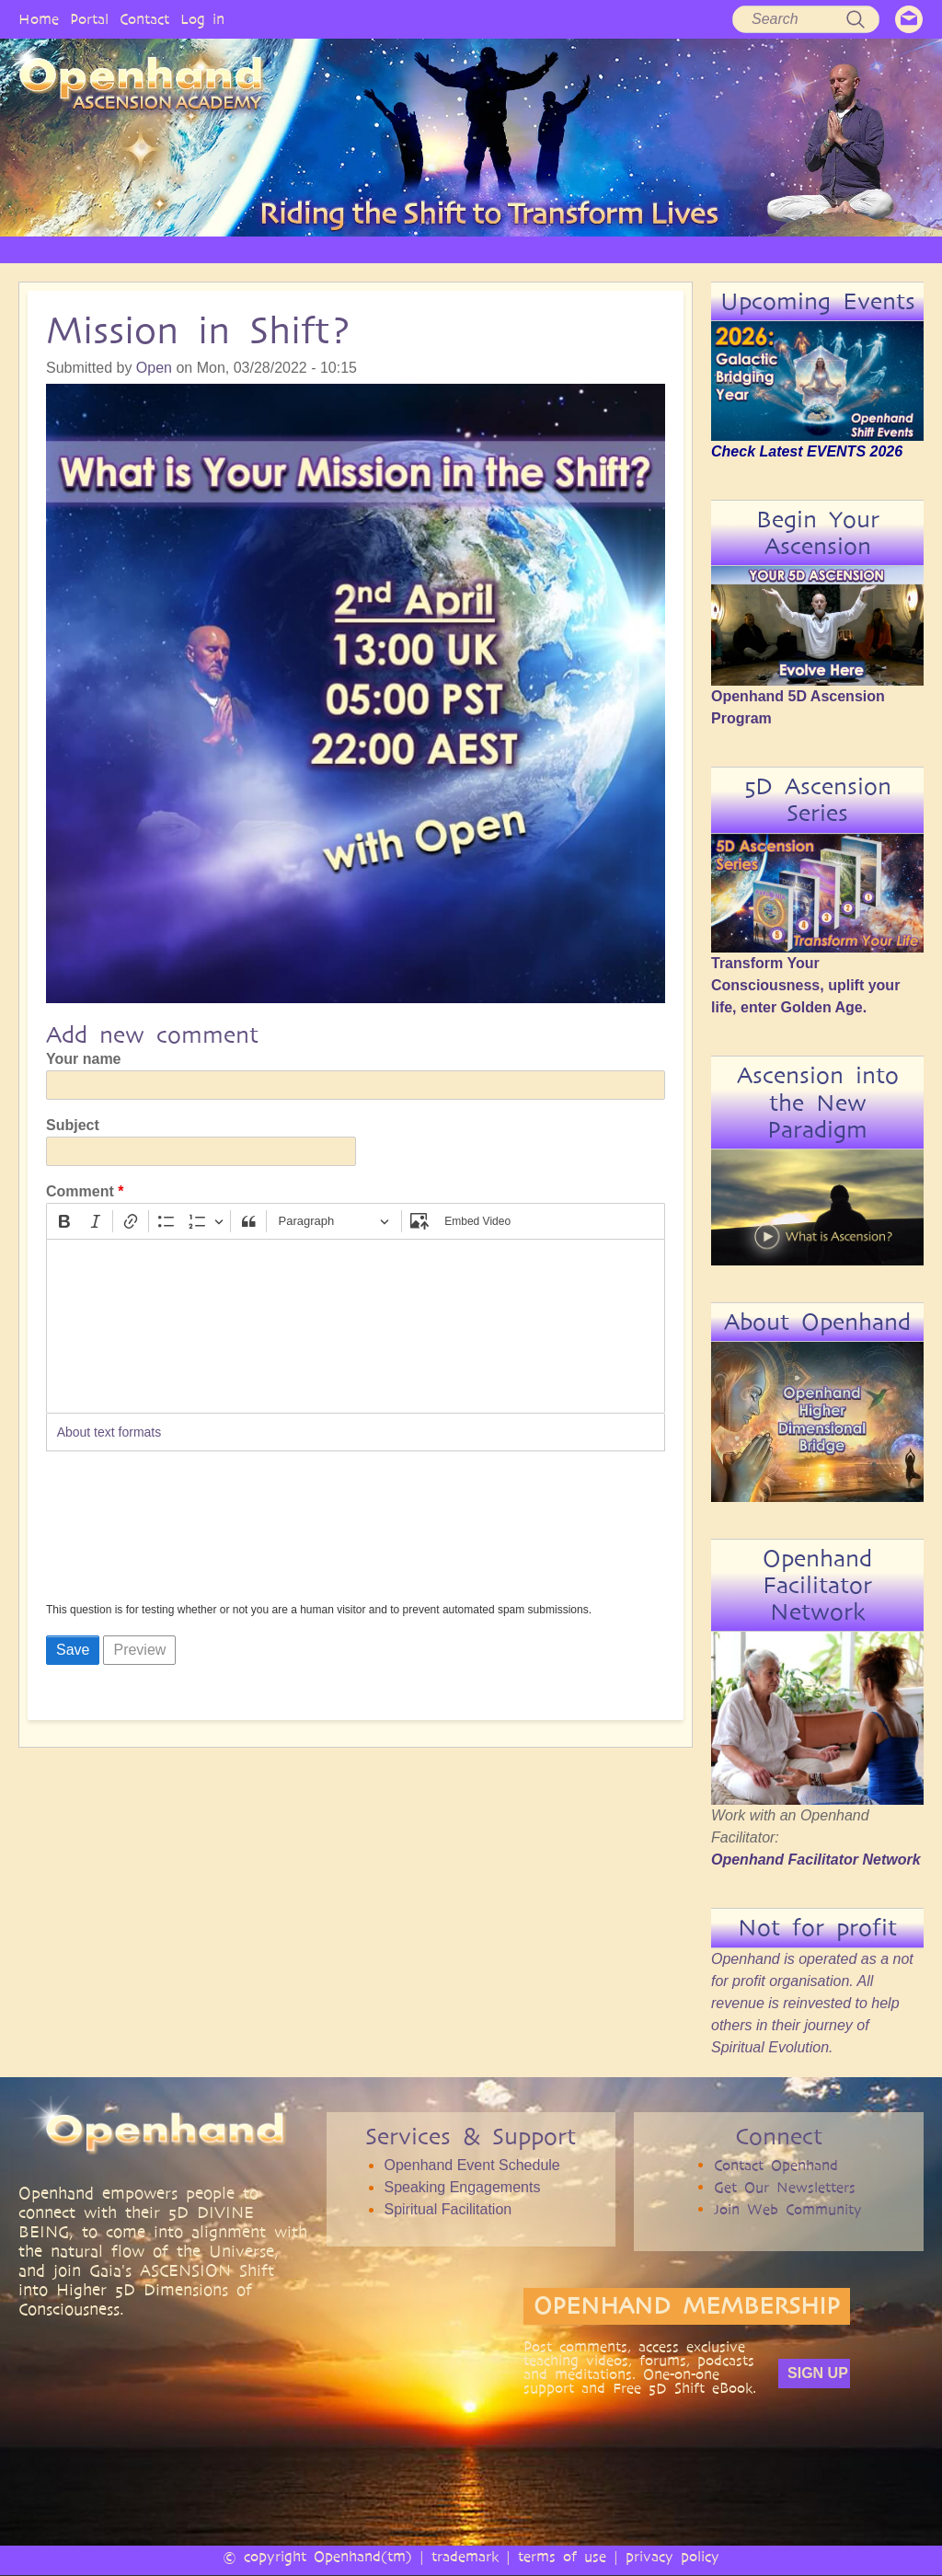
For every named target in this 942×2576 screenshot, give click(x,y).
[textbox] (355, 1326)
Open (154, 367)
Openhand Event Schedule (471, 2165)
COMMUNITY (666, 249)
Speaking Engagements (462, 2187)
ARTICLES (397, 249)
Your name (83, 1059)
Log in (202, 19)
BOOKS (587, 249)
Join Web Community (788, 2209)
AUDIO (526, 249)
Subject (72, 1125)
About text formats (109, 1432)
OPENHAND (143, 249)
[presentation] (121, 1532)
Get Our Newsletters (785, 2187)
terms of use (562, 2556)
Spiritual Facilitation (447, 2209)
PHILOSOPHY (235, 249)
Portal (89, 19)
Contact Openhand (776, 2165)
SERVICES (321, 249)
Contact (144, 19)
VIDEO (465, 249)
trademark (465, 2556)
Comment (80, 1191)
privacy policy (672, 2556)
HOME (68, 249)
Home (38, 19)
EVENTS (748, 249)
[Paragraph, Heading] (333, 1221)
